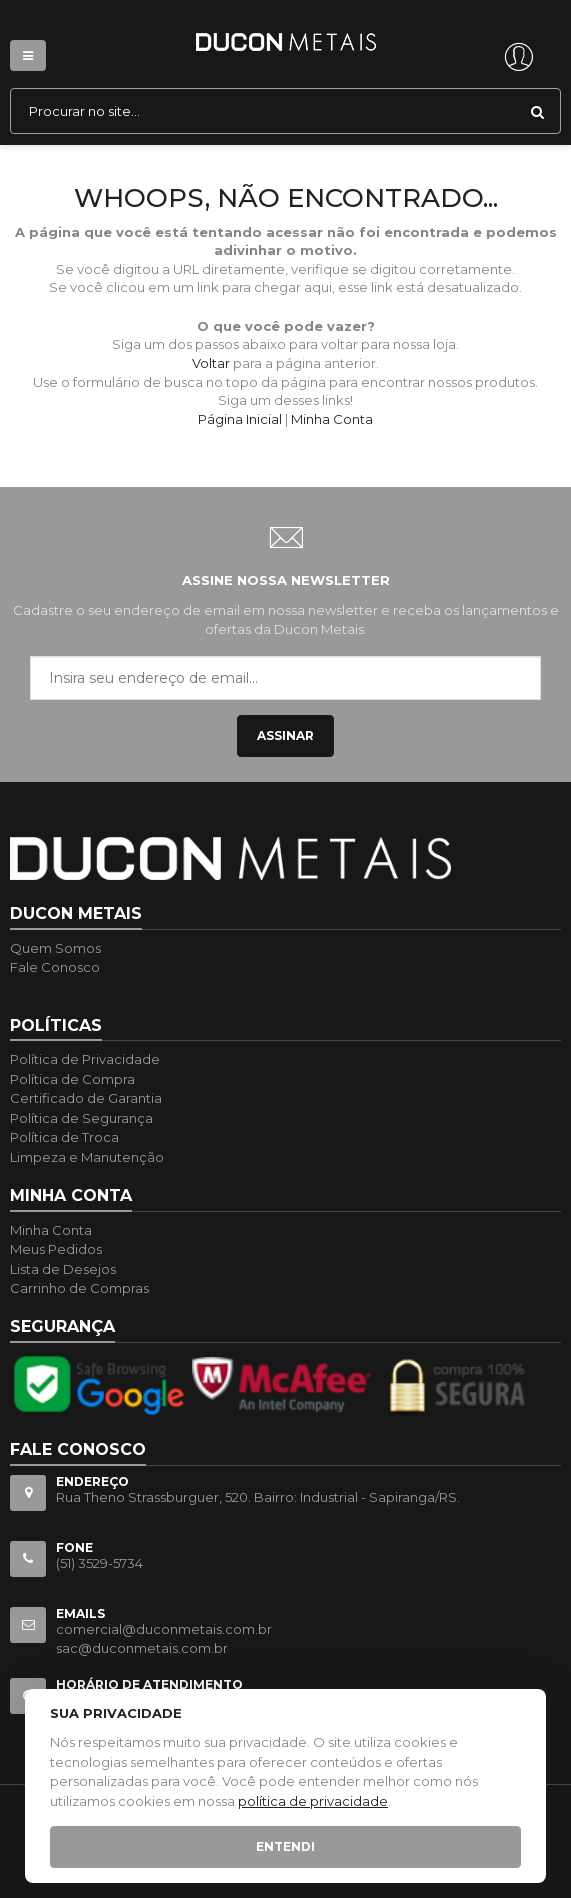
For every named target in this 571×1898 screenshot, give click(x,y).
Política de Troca (64, 1137)
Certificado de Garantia (86, 1098)
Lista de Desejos (63, 1269)
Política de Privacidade (85, 1059)
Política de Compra (72, 1079)
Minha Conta (332, 419)
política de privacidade (313, 1801)
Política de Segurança (81, 1118)
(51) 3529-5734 (99, 1563)
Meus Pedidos (56, 1249)
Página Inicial (240, 419)
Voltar (211, 363)
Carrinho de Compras (79, 1288)
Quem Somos (55, 948)
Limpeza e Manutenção (87, 1157)
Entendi (285, 1846)
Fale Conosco (55, 967)
